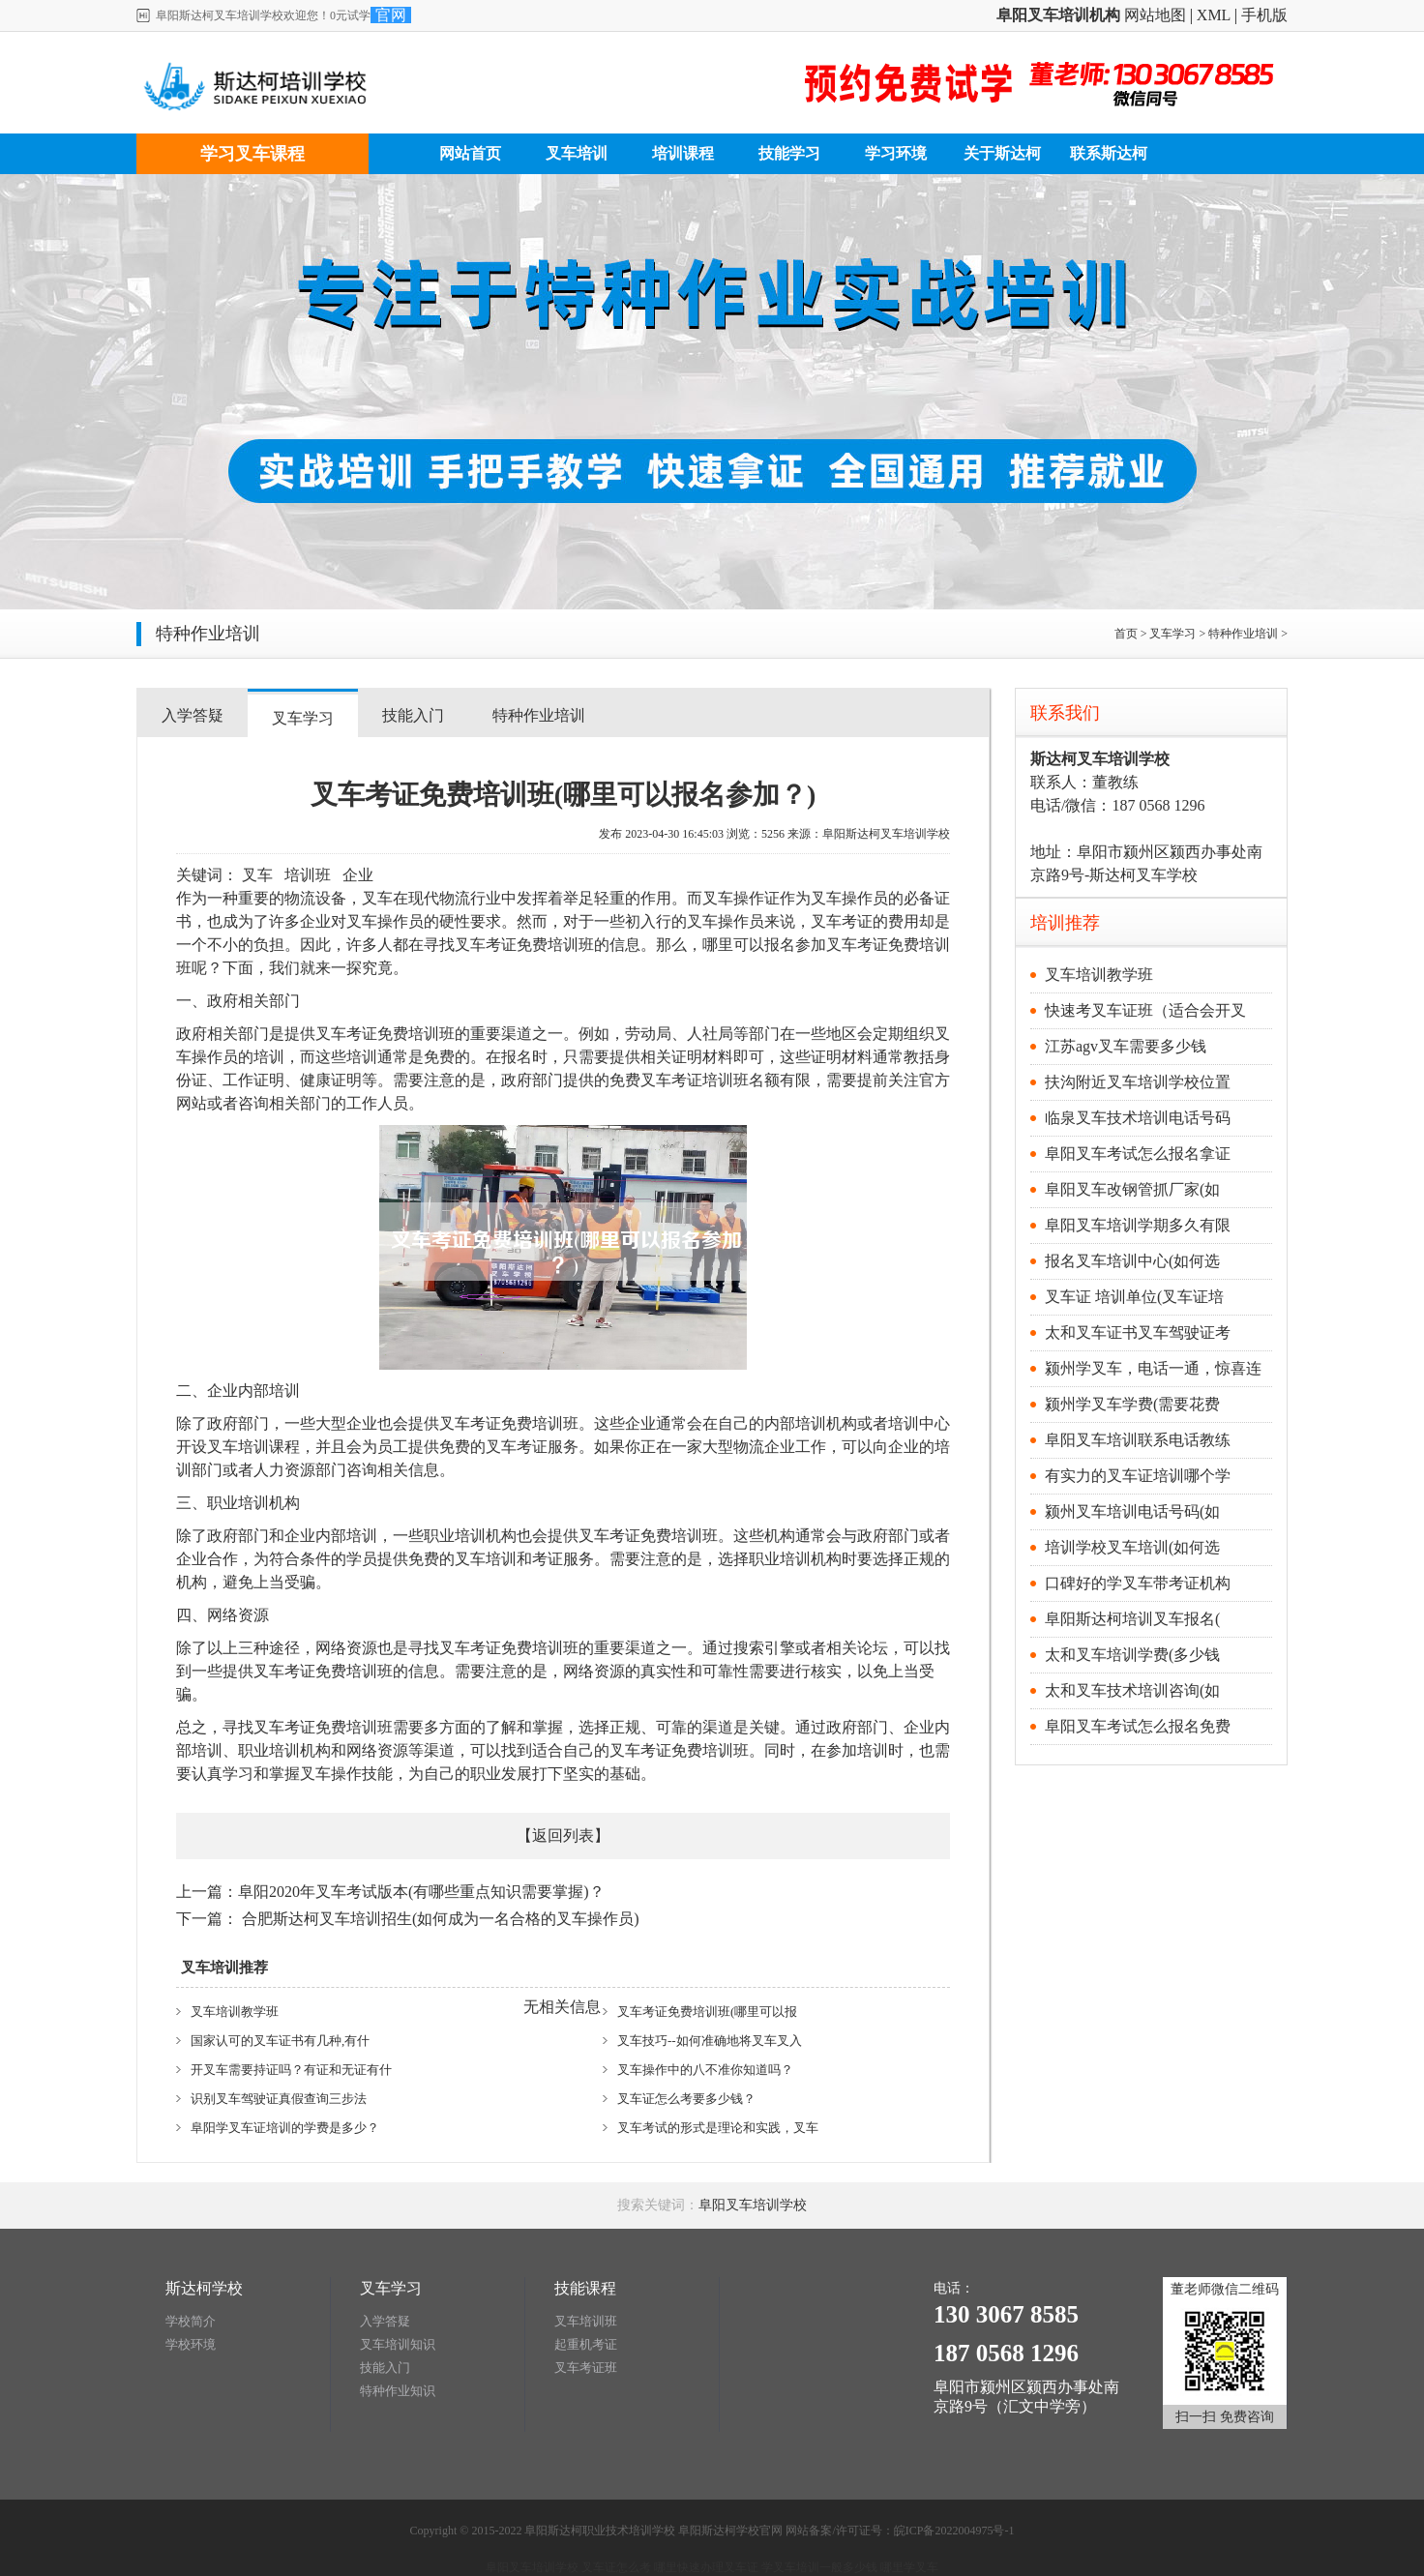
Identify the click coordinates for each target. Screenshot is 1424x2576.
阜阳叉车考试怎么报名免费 (1138, 1726)
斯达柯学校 (204, 2288)
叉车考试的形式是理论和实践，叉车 (717, 2127)
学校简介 (190, 2321)
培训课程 (683, 153)
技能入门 (413, 715)
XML (1214, 15)
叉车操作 (733, 898)
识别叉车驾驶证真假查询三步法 (279, 2098)
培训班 (307, 875)
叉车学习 (1172, 633)
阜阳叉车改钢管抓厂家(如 (1132, 1189)
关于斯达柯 (1002, 153)
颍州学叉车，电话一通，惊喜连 (1153, 1368)
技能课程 (585, 2288)
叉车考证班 (585, 2367)
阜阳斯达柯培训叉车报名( (1132, 1619)
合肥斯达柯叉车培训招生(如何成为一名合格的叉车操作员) (440, 1918)
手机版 (1264, 15)
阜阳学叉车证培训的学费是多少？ (285, 2127)
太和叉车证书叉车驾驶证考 (1138, 1332)
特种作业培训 (1243, 633)
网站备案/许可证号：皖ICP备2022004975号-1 (900, 2530)
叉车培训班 (585, 2321)
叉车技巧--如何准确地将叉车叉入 (709, 2040)
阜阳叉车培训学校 (752, 2205)
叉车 (257, 875)
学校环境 (190, 2344)
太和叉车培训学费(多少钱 (1132, 1654)
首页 (1126, 633)
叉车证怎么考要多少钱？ (686, 2098)
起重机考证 (585, 2344)
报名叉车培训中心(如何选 (1132, 1261)
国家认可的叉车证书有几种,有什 (280, 2040)
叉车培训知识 (397, 2344)
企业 (357, 875)
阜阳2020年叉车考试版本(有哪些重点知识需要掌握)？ (421, 1891)
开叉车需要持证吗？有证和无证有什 (291, 2069)
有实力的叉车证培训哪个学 (1138, 1475)
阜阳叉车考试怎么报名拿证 (1138, 1153)
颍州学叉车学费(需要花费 (1132, 1404)
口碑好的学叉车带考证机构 (1138, 1583)
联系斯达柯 (1108, 153)
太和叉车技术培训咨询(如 (1132, 1690)
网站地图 (1155, 15)
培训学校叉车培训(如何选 (1132, 1547)
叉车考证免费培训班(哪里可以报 (707, 2011)
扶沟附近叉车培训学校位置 (1138, 1082)
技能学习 (789, 153)
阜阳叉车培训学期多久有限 (1138, 1225)
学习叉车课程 (252, 153)
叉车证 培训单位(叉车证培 (1134, 1296)
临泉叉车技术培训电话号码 (1138, 1118)
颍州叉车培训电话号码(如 (1132, 1511)
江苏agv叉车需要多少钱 (1125, 1046)
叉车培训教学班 (235, 2011)
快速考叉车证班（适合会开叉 (1145, 1010)
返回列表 (563, 1835)
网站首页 (470, 153)
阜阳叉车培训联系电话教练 (1138, 1440)
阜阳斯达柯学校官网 (730, 2530)
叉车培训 (577, 153)
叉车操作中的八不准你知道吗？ (705, 2069)
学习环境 (896, 153)
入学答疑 (192, 715)
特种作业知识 (397, 2391)
